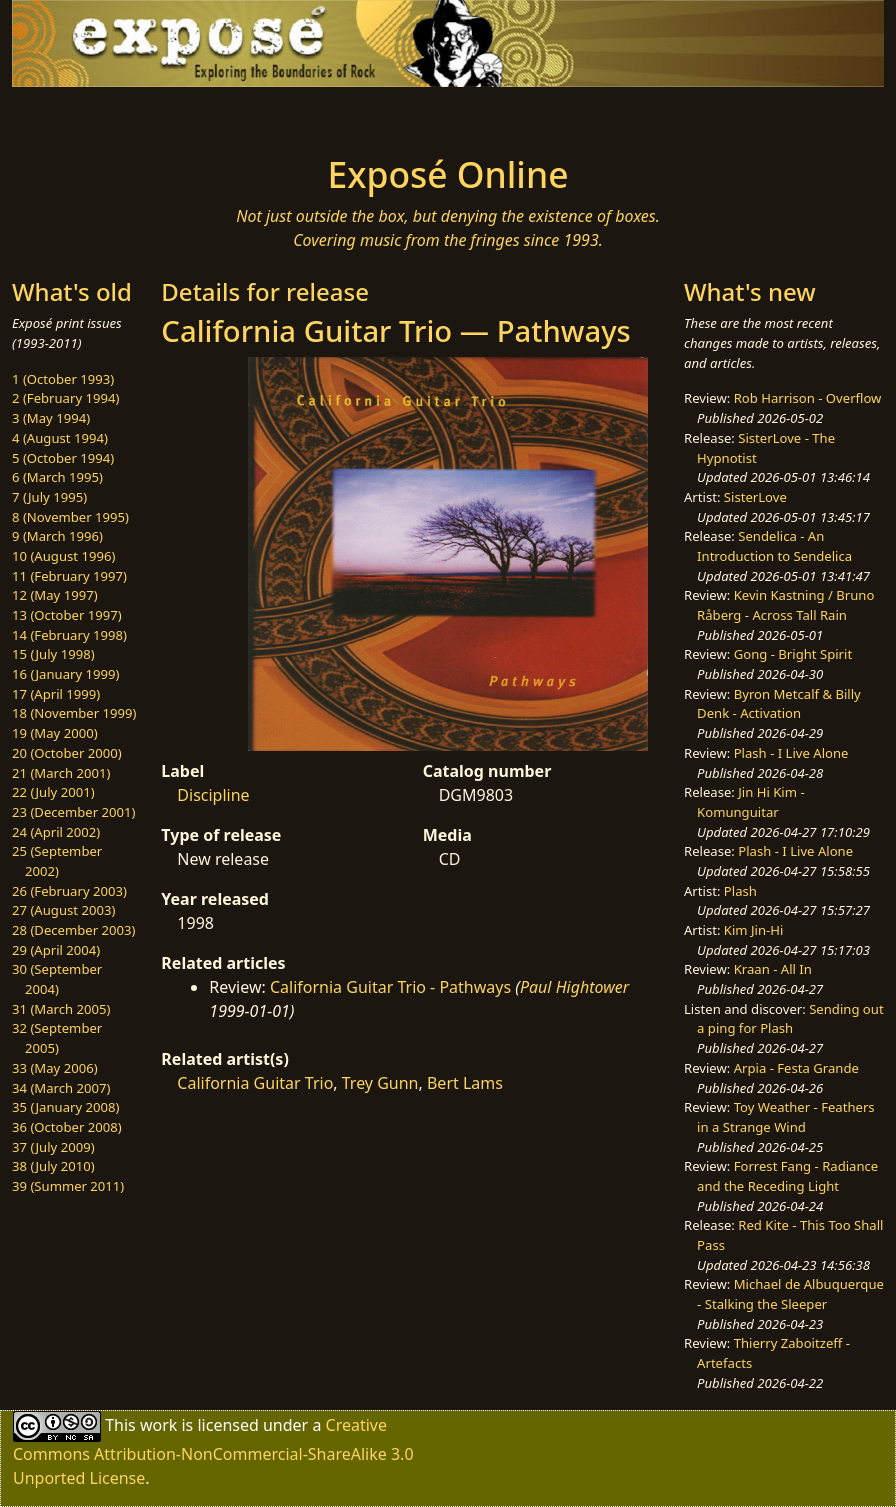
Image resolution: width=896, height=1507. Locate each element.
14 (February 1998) (69, 635)
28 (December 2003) (73, 930)
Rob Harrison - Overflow (808, 398)
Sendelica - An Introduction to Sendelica (774, 546)
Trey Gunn (380, 1083)
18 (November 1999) (74, 713)
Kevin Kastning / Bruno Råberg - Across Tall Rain (785, 605)
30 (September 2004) (57, 979)
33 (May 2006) (55, 1068)
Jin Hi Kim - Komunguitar (751, 802)
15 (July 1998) (53, 654)
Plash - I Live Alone (791, 753)
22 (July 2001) (53, 792)
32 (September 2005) (57, 1038)
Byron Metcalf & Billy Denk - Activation (779, 704)
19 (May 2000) (55, 733)
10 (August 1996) (63, 556)
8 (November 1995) (70, 517)
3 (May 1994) (51, 418)
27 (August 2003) (63, 910)
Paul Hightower (574, 987)
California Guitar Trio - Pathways (390, 987)
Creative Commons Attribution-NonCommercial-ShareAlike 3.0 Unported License (213, 1450)
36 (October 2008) (67, 1127)
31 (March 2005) (61, 1009)
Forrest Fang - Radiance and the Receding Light (787, 1176)
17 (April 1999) (56, 694)
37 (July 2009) (53, 1147)
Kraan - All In (773, 969)
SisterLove (755, 497)
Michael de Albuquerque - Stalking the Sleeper (790, 1294)
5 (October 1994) (63, 458)
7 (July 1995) (49, 497)
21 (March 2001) (61, 773)
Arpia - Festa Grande (796, 1068)
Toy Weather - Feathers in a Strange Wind (786, 1117)
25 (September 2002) (57, 861)
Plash (740, 891)
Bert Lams (465, 1083)
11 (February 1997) (69, 576)
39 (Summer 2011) (68, 1186)
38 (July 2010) (53, 1166)
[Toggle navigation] (140, 115)
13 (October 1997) (67, 615)
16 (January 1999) (65, 674)
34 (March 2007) (61, 1088)
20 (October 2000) (67, 753)
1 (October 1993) (63, 379)
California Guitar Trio (255, 1083)
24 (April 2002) (56, 832)
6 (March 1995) (57, 477)
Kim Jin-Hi (754, 930)
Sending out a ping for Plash (790, 1019)
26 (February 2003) (69, 891)
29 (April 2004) (56, 950)
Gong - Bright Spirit (793, 654)
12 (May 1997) (55, 595)
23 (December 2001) (73, 812)
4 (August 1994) (60, 438)
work (158, 1424)
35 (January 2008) (65, 1107)
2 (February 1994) (65, 398)
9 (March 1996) (57, 536)
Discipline (213, 795)
